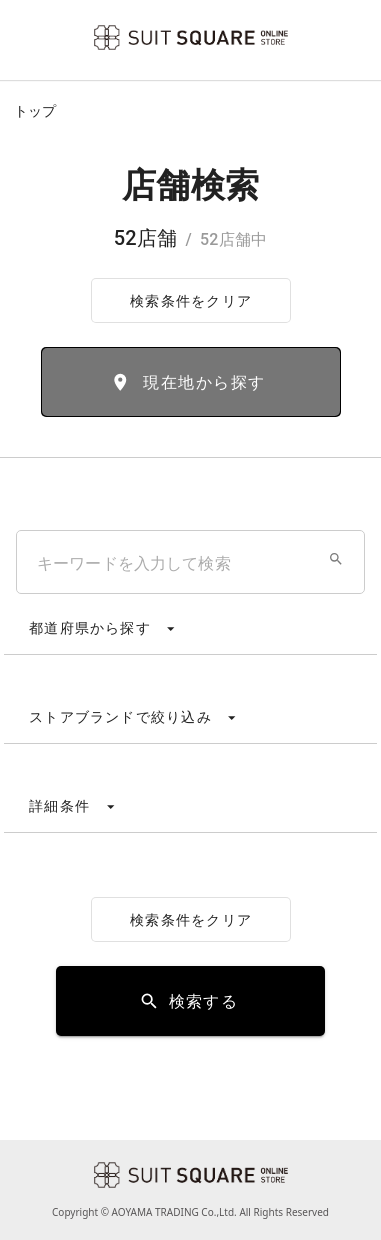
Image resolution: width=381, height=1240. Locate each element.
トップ (35, 110)
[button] (336, 559)
